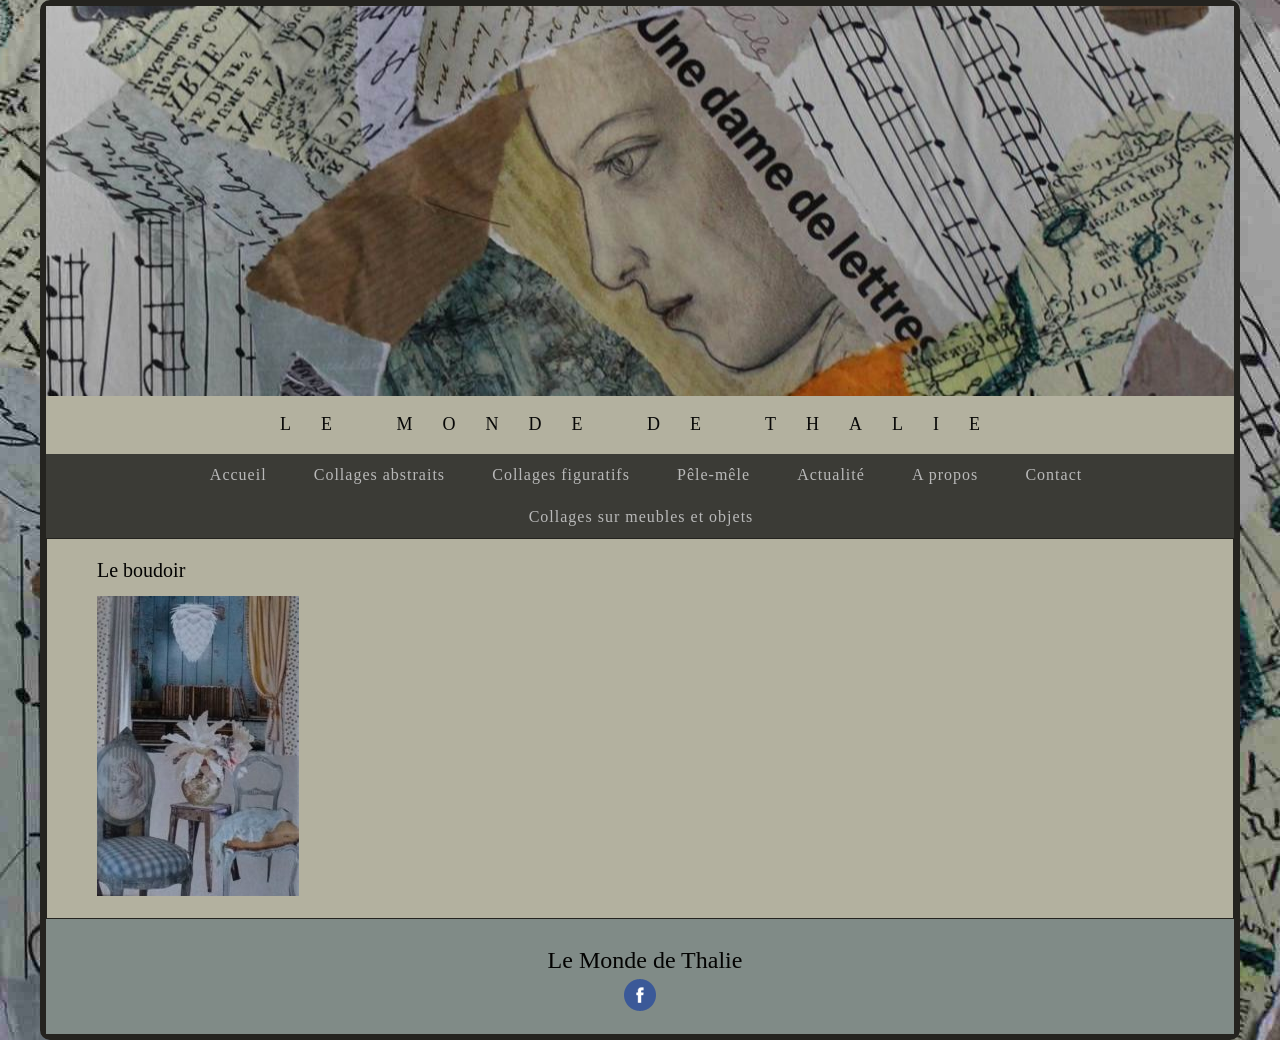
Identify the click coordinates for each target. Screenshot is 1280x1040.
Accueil (238, 474)
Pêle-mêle (713, 474)
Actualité (831, 474)
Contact (1053, 474)
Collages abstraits (379, 474)
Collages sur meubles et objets (641, 516)
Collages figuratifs (561, 474)
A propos (945, 474)
